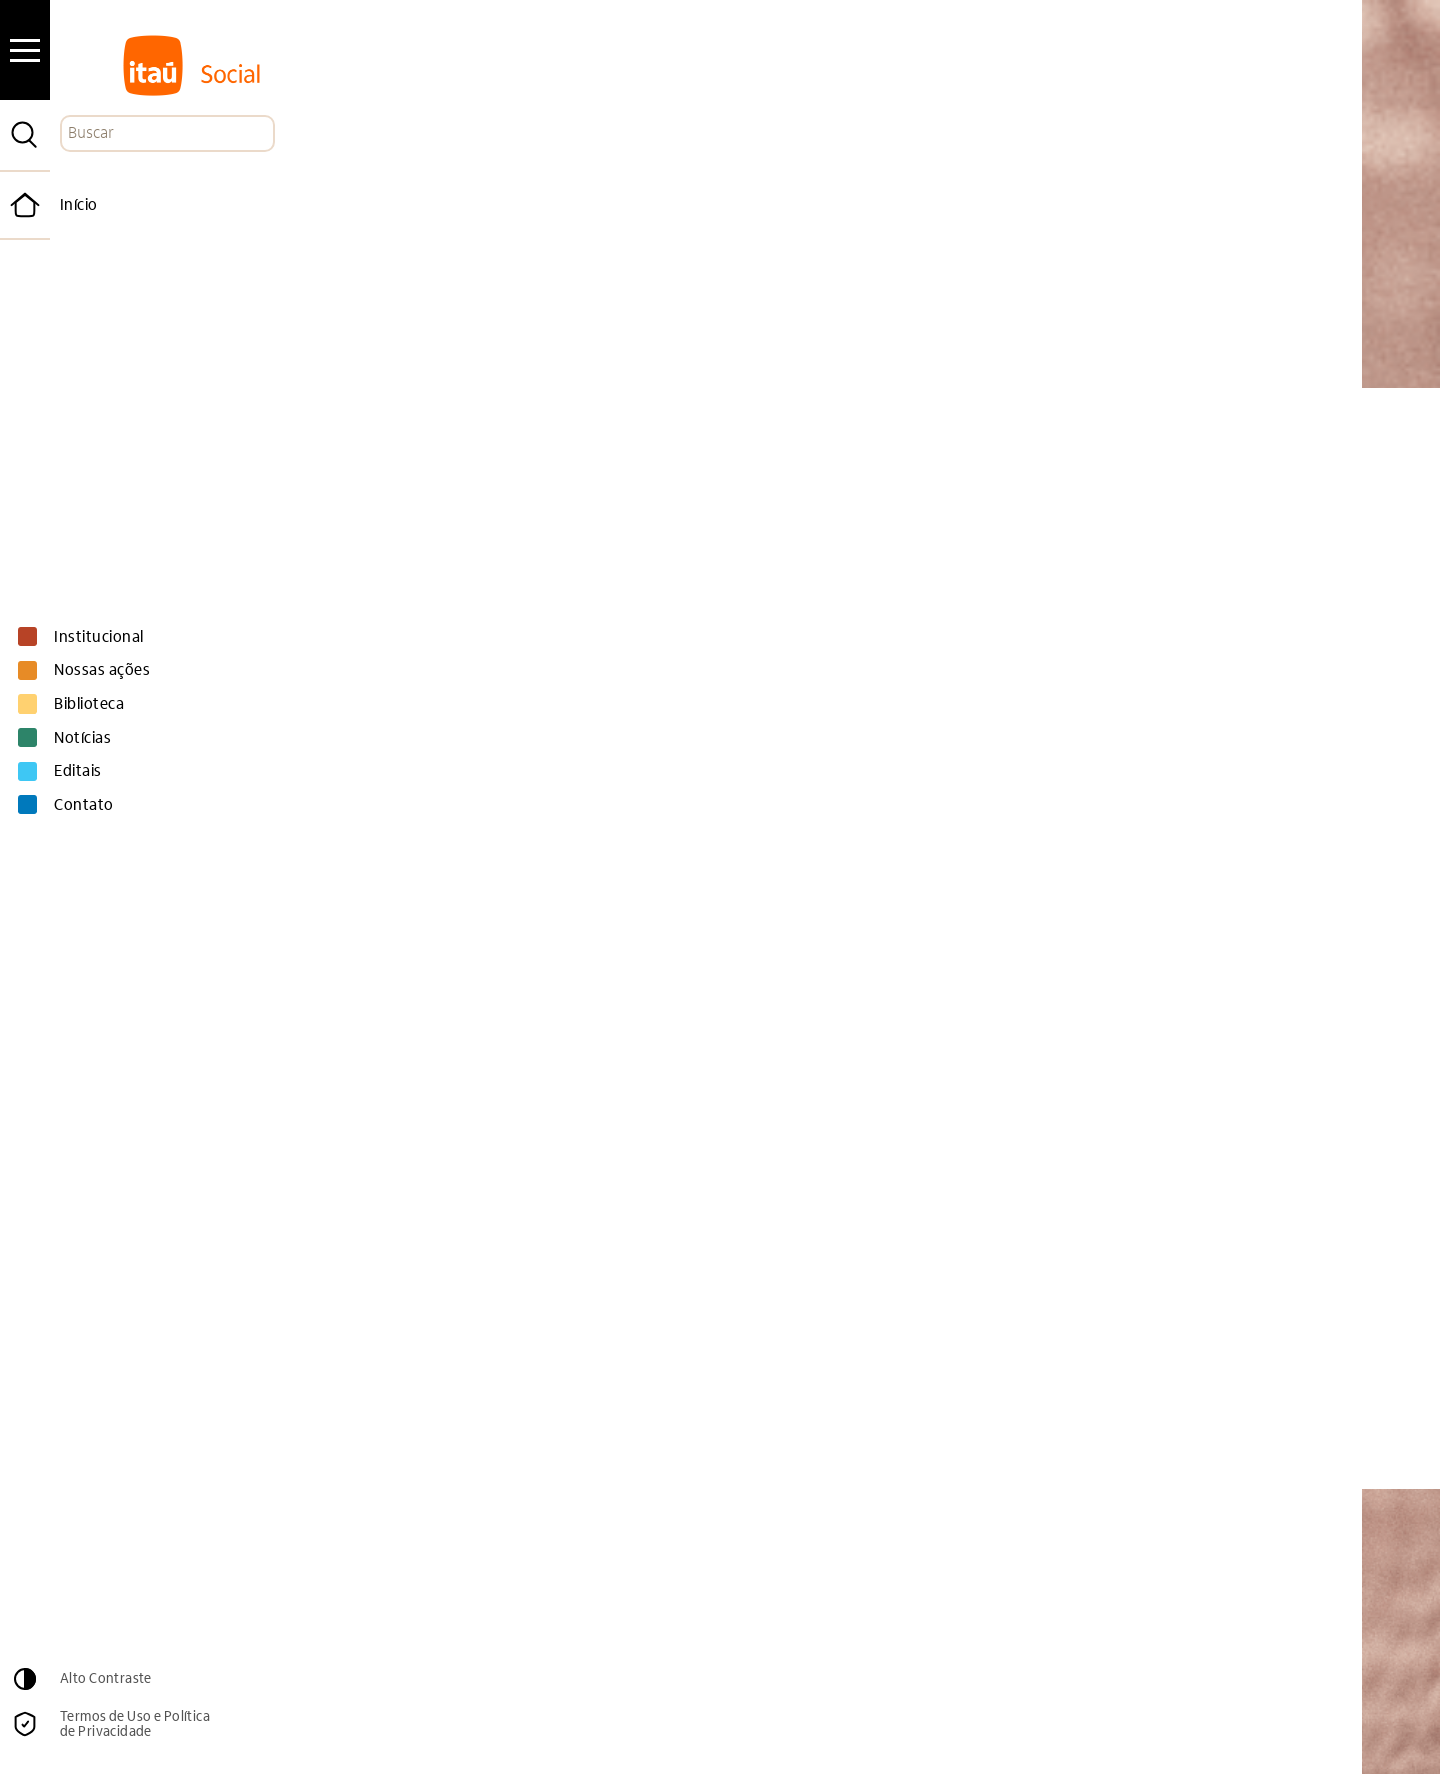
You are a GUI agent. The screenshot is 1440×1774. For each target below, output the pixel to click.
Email (668, 1567)
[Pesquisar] (25, 135)
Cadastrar (1109, 1611)
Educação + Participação (596, 1394)
